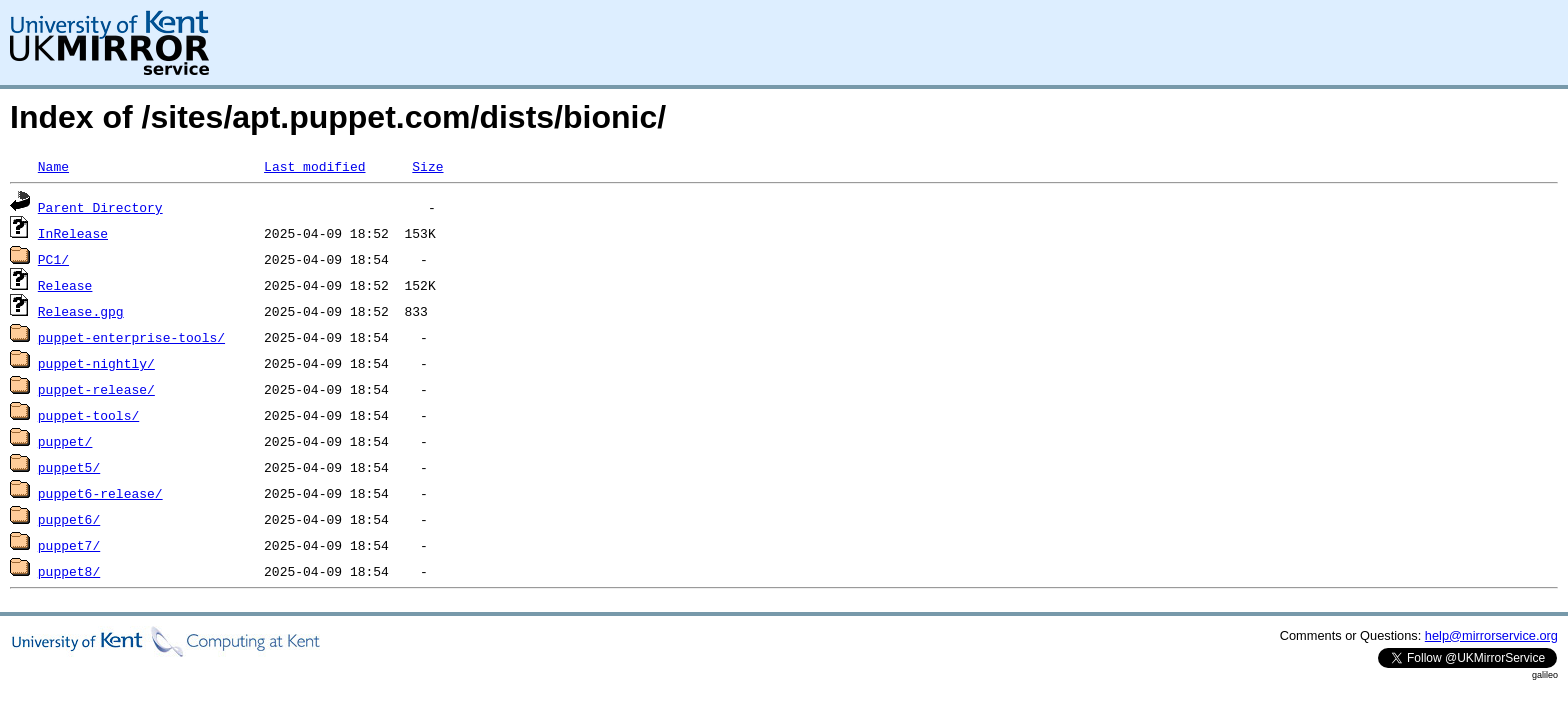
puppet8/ (69, 571)
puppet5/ (69, 467)
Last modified (314, 166)
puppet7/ (69, 545)
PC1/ (53, 259)
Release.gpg (81, 311)
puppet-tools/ (88, 415)
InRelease (73, 233)
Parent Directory (100, 207)
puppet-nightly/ (96, 363)
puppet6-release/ (100, 493)
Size (427, 166)
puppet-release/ (96, 389)
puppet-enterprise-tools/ (131, 337)
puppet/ (65, 441)
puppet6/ (69, 519)
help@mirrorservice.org (1491, 635)
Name (53, 166)
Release (65, 285)
